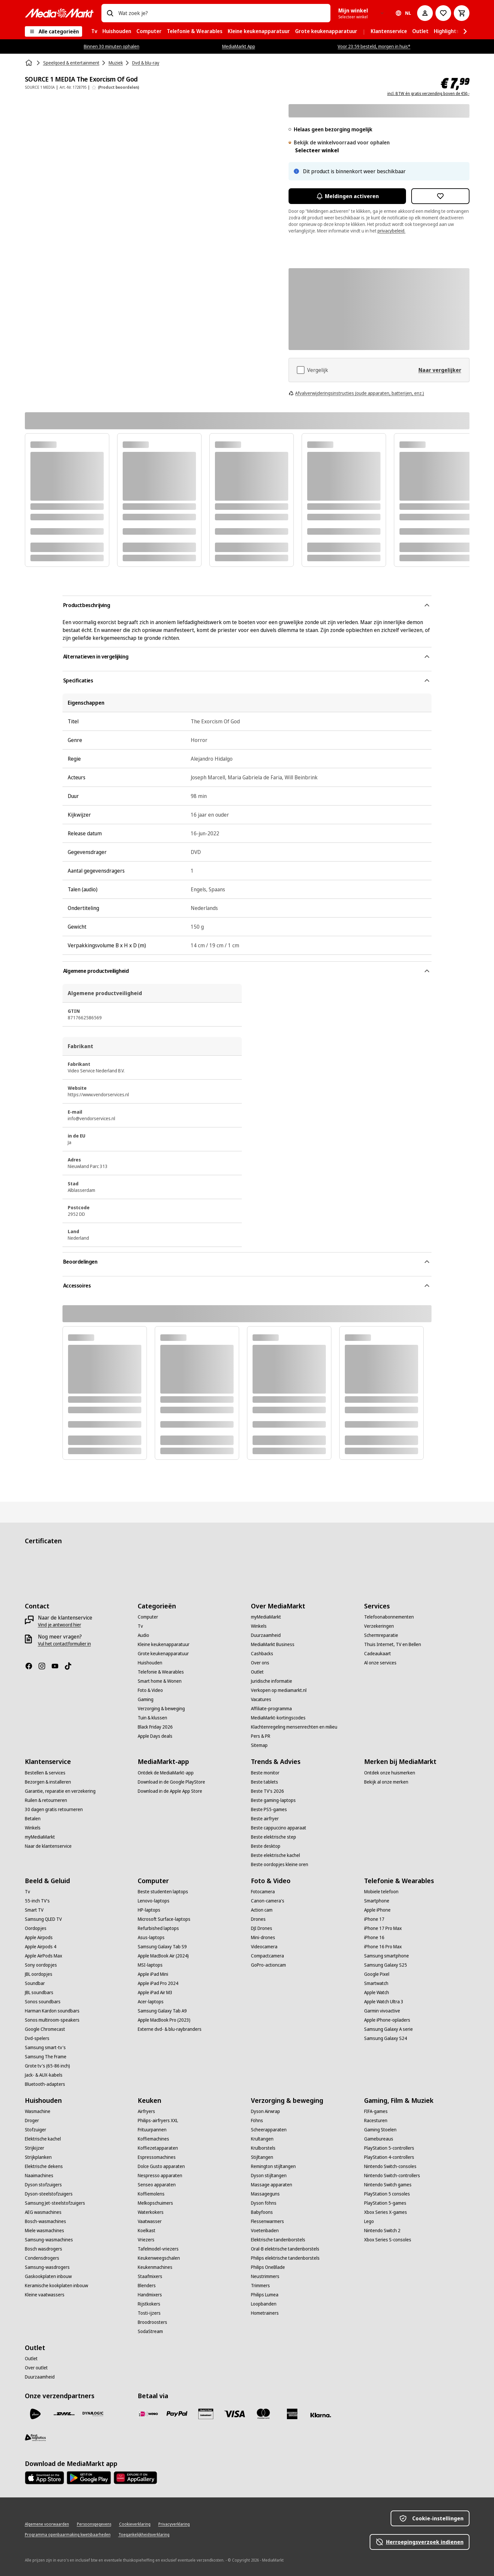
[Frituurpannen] (152, 2129)
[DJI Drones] (261, 1928)
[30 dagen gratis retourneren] (54, 1809)
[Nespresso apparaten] (160, 2175)
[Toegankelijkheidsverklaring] (143, 2534)
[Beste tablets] (264, 1782)
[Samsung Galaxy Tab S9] (162, 1946)
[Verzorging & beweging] (161, 1708)
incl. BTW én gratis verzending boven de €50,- (428, 93)
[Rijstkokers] (149, 2304)
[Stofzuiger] (35, 2129)
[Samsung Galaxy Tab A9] (162, 2011)
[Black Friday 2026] (155, 1727)
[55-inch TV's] (37, 1901)
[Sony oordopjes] (41, 1965)
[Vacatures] (261, 1699)
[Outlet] (257, 1672)
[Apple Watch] (376, 1992)
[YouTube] (57, 1666)
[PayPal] (177, 2414)
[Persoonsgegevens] (94, 2524)
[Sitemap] (259, 1745)
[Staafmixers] (150, 2276)
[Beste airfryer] (265, 1818)
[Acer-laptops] (151, 2001)
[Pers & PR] (260, 1736)
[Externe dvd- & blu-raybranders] (170, 2029)
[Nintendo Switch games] (388, 2184)
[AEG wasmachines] (43, 2212)
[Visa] (234, 2414)
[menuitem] (94, 31)
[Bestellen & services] (45, 1773)
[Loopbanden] (263, 2304)
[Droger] (32, 2120)
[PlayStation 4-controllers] (389, 2157)
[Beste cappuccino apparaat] (278, 1828)
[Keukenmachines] (155, 2267)
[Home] (29, 63)
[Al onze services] (380, 1662)
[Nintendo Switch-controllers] (392, 2175)
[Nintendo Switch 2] (382, 2230)
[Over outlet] (36, 2367)
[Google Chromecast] (45, 2029)
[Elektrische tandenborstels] (278, 2239)
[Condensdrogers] (42, 2258)
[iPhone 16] (374, 1937)
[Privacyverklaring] (174, 2524)
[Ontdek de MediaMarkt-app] (166, 1773)
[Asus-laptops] (151, 1937)
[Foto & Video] (150, 1690)
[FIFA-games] (376, 2111)
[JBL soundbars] (39, 1992)
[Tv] (140, 1626)
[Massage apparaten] (271, 2184)
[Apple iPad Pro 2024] (158, 1983)
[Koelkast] (146, 2230)
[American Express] (292, 2414)
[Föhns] (257, 2120)
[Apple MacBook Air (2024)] (163, 1956)
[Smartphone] (376, 1901)
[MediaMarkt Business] (272, 1644)
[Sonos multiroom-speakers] (52, 2020)
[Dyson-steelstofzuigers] (49, 2194)
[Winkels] (259, 1626)
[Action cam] (262, 1910)
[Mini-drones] (263, 1937)
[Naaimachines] (39, 2175)
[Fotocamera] (263, 1891)
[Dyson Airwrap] (265, 2111)
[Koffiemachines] (153, 2139)
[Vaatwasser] (150, 2221)
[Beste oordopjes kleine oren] (279, 1864)
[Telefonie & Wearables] (161, 1672)
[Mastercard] (263, 2414)
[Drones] (258, 1919)
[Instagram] (44, 1666)
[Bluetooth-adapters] (45, 2084)
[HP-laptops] (149, 1910)
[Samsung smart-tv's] (45, 2047)
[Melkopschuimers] (155, 2203)
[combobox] (221, 13)
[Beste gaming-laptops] (273, 1800)
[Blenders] (147, 2285)
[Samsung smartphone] (386, 1956)
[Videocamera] (264, 1946)
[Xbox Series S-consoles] (387, 2239)
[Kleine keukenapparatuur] (163, 1644)
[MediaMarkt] (59, 13)
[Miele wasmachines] (44, 2230)
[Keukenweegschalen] (159, 2258)
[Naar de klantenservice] (48, 1846)
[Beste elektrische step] (273, 1837)
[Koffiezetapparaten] (158, 2148)
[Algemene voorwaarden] (47, 2524)
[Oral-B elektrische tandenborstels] (285, 2249)
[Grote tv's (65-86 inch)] (47, 2066)
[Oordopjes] (35, 1928)
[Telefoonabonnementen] (389, 1617)
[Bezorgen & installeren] (48, 1782)
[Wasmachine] (37, 2111)
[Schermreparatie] (381, 1635)
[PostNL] (35, 2414)
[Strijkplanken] (38, 2157)
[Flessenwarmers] (267, 2221)
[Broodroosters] (152, 2322)
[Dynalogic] (92, 2414)
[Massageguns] (265, 2194)
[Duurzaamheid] (266, 1635)
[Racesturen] (375, 2120)
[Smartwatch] (376, 1983)
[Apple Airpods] (39, 1937)
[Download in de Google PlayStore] (171, 1782)
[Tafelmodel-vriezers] (158, 2249)
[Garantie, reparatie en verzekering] (60, 1791)
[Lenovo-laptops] (153, 1901)
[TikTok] (70, 1666)
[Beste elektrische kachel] (275, 1855)
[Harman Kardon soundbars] (52, 2011)
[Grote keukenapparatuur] (163, 1653)
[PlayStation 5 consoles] (387, 2194)
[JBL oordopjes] (38, 1974)
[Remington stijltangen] (273, 2166)
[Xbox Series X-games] (385, 2212)
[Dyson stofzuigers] (43, 2184)
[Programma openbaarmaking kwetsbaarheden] (68, 2534)
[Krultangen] (262, 2139)
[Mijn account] (425, 13)
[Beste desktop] (265, 1846)
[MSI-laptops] (150, 1965)
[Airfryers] (146, 2111)
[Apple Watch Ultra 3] (383, 2001)
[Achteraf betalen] (320, 2415)
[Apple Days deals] (155, 1736)
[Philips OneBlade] (268, 2267)
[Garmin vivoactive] (382, 2011)
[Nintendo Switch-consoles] (390, 2166)
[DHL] (64, 2414)
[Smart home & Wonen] (160, 1681)
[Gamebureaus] (378, 2139)
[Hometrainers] (265, 2313)
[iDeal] (148, 2414)
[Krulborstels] (263, 2148)
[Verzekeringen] (379, 1626)
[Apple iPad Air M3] (155, 1992)
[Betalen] (33, 1818)
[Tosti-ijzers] (149, 2313)
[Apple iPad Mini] (153, 1974)
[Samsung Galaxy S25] (385, 1965)
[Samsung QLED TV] (43, 1919)
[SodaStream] (150, 2331)
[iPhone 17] (374, 1919)
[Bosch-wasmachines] (45, 2221)
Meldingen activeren (347, 196)
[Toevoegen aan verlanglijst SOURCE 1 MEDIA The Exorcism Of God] (440, 196)
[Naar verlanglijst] (443, 13)
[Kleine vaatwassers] (44, 2294)
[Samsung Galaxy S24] (385, 2038)
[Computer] (148, 1617)
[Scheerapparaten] (269, 2129)
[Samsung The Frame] (45, 2056)
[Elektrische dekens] (44, 2166)
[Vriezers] (146, 2239)
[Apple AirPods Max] (43, 1956)
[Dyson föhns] (263, 2203)
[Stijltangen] (262, 2157)
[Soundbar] (35, 1983)
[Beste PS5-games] (269, 1809)
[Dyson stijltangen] (269, 2175)
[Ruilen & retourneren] (46, 1800)
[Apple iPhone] (377, 1910)
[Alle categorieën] (53, 31)
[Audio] (143, 1635)
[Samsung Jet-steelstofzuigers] (55, 2203)
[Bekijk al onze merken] (386, 1782)
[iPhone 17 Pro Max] (383, 1928)
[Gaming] (145, 1699)
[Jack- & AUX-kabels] (43, 2075)
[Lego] (369, 2221)
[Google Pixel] (376, 1974)
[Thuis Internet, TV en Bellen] (392, 1644)
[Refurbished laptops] (158, 1928)
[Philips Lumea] (264, 2294)
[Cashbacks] (262, 1653)
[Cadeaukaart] (377, 1653)
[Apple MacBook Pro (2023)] (164, 2020)
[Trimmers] (260, 2285)
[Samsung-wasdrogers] (47, 2267)
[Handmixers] (150, 2294)
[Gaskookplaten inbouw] (48, 2276)
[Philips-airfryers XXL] (158, 2120)
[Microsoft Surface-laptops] (164, 1919)
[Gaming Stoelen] (380, 2129)
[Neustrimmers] (265, 2276)
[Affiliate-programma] (271, 1708)
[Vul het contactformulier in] (64, 1643)
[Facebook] (31, 1666)
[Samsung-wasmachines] (49, 2239)
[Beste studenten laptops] (163, 1891)
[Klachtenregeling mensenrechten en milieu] (294, 1727)
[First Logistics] (35, 2437)
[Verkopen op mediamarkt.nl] (279, 1690)
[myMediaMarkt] (266, 1617)
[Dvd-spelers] (37, 2038)
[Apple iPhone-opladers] (387, 2020)
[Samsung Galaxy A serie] (388, 2029)
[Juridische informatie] (271, 1681)
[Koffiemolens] (151, 2194)
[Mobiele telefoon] (381, 1891)
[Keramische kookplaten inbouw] (56, 2285)
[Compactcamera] (267, 1956)
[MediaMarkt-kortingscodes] (278, 1717)
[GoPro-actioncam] (268, 1965)
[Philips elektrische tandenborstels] (285, 2258)
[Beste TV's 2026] (267, 1791)
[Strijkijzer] (34, 2148)
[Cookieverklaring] (134, 2524)
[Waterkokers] (151, 2212)
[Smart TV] (34, 1910)
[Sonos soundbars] (43, 2001)
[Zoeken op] (110, 13)
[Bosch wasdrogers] (43, 2249)
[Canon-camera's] (267, 1901)
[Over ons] (260, 1662)
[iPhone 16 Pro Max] (383, 1946)
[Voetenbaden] (265, 2230)
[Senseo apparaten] (157, 2184)
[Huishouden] (150, 1662)
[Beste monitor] (265, 1773)
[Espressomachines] (157, 2157)
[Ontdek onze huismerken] (389, 1773)
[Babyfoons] (262, 2212)
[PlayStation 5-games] (385, 2203)
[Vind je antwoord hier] (59, 1625)
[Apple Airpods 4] (40, 1946)
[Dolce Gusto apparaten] (161, 2166)
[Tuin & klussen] (152, 1717)
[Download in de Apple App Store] (170, 1791)
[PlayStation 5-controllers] (389, 2148)
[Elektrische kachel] (43, 2139)
